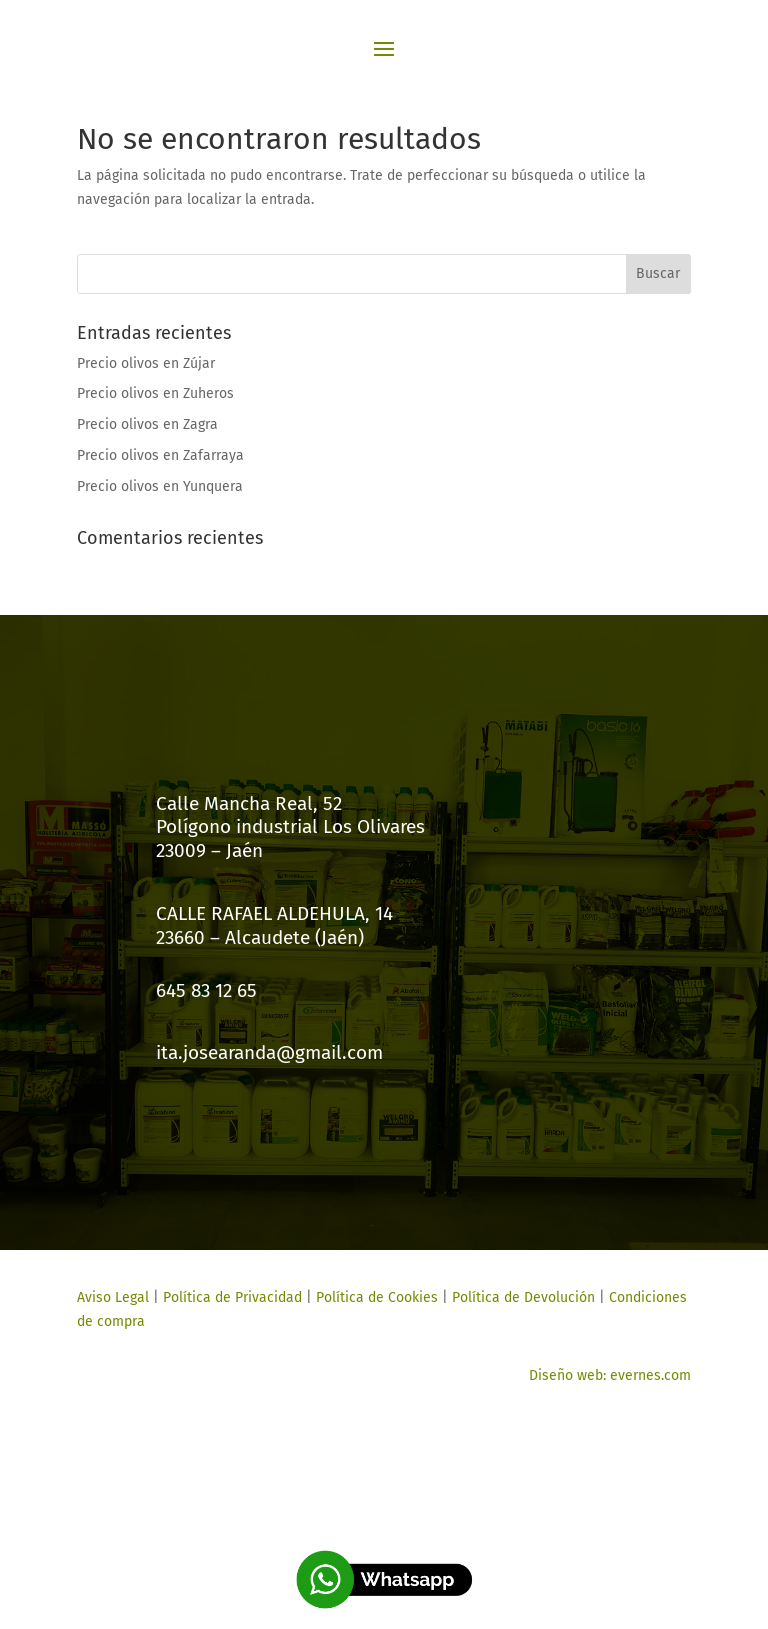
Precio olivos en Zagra (147, 424)
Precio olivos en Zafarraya (160, 455)
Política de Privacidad (232, 1297)
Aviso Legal (113, 1297)
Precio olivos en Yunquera (160, 486)
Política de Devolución (523, 1297)
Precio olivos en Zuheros (155, 393)
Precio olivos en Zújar (146, 363)
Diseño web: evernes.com (610, 1375)
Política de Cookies (375, 1297)
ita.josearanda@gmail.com (269, 1052)
